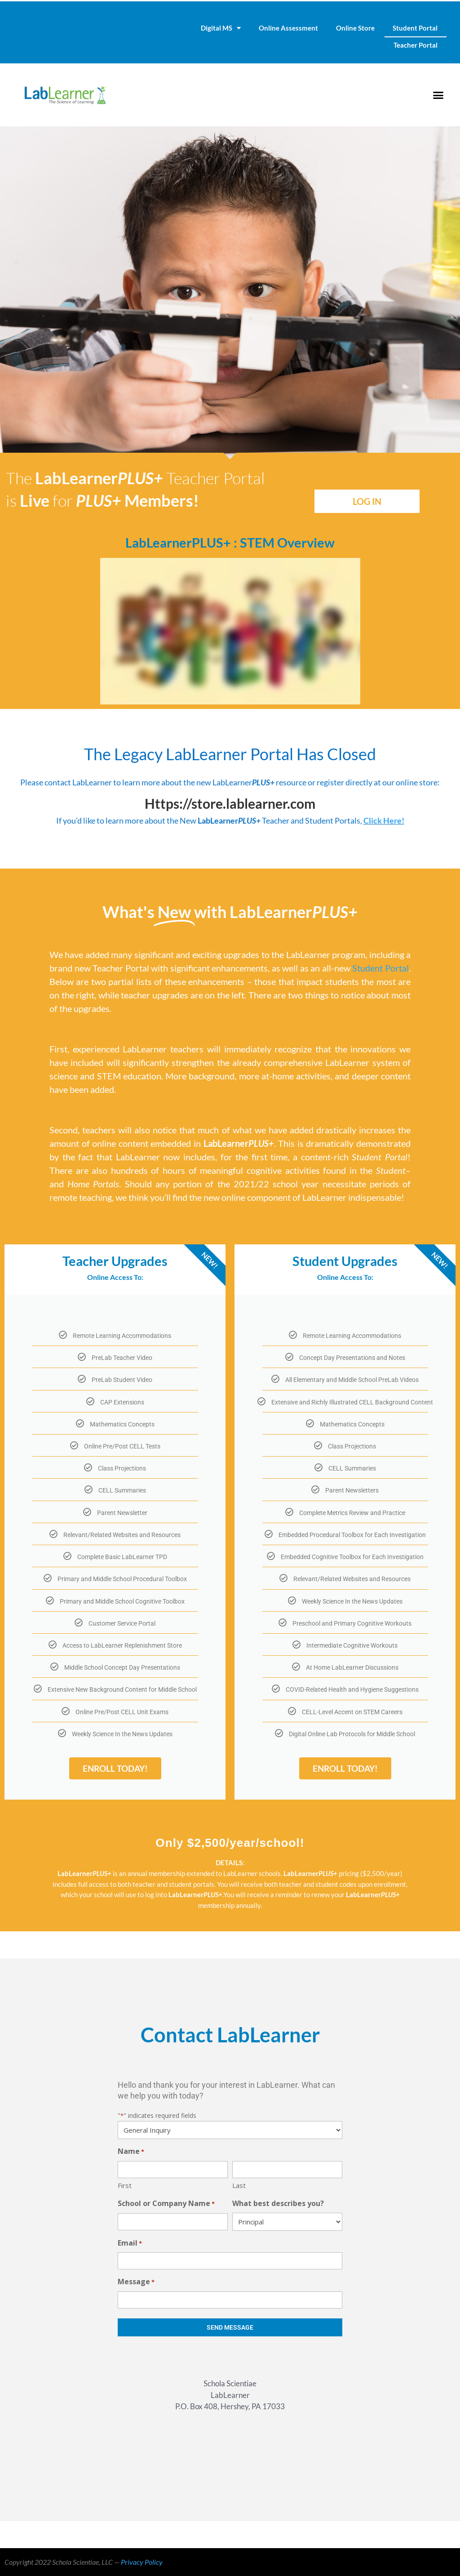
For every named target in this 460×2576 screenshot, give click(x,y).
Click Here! (383, 820)
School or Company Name (166, 2204)
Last (239, 2185)
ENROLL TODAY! (115, 1768)
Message (136, 2282)
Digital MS (221, 28)
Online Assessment (288, 28)
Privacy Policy (142, 2562)
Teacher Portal (416, 45)
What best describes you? (278, 2203)
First (125, 2185)
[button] (438, 94)
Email (130, 2243)
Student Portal (415, 28)
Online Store (355, 28)
